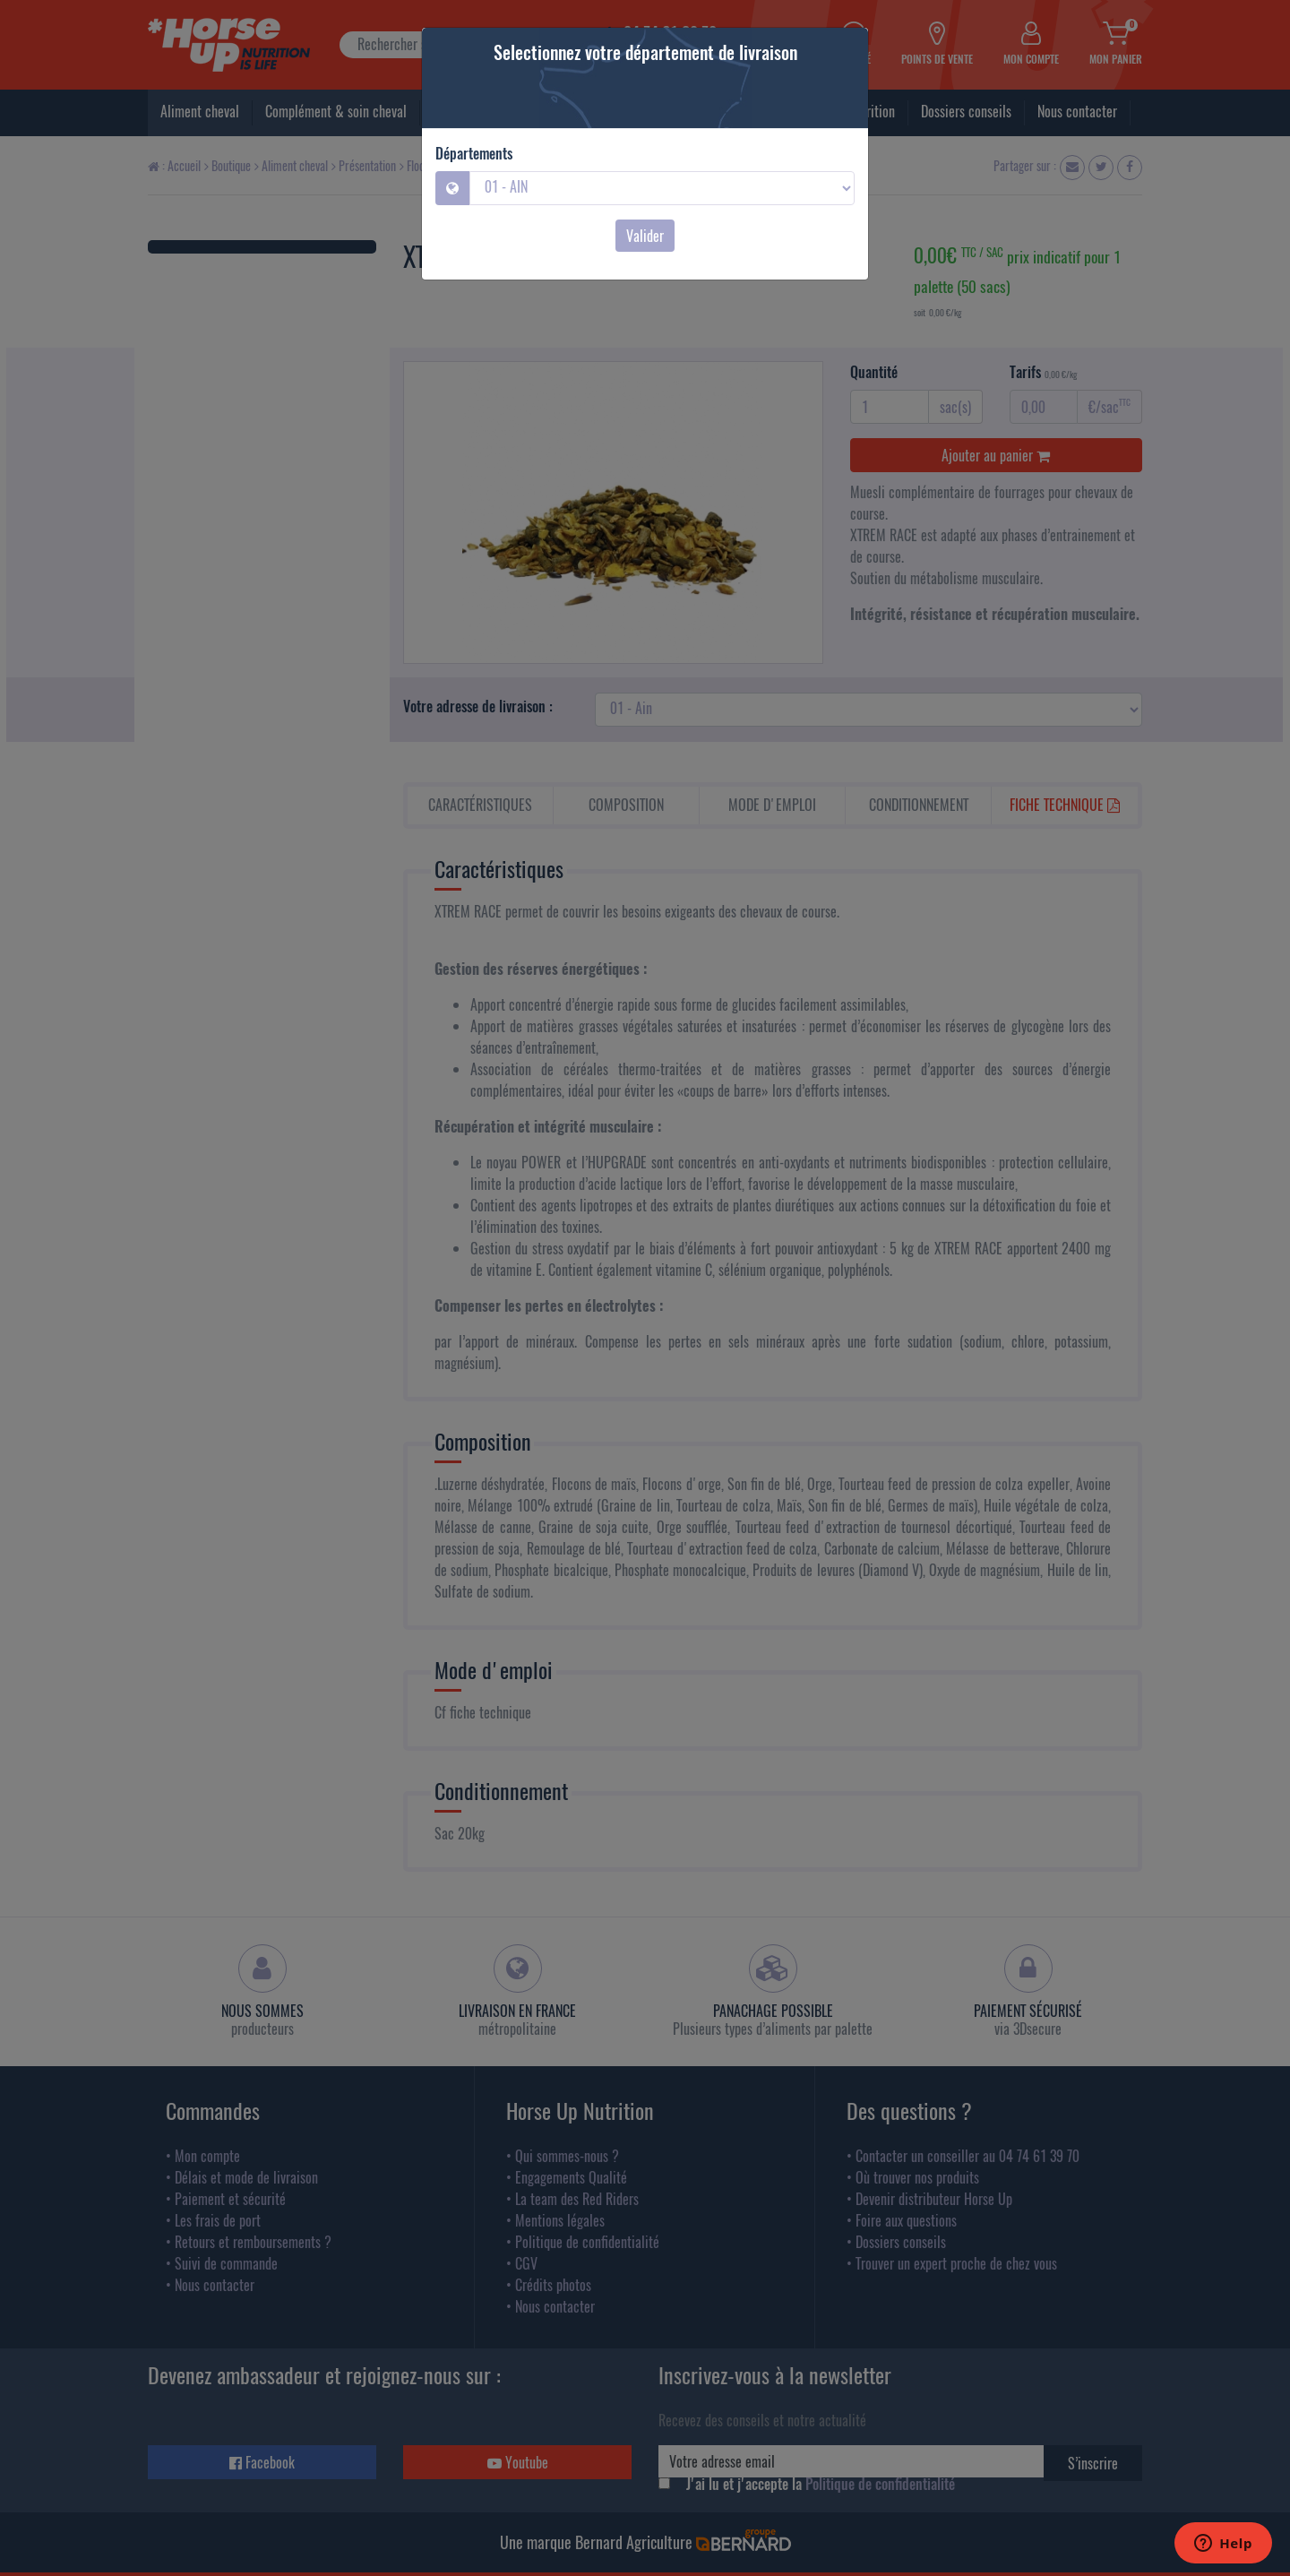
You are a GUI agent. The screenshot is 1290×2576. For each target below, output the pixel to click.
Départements (473, 153)
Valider (645, 235)
